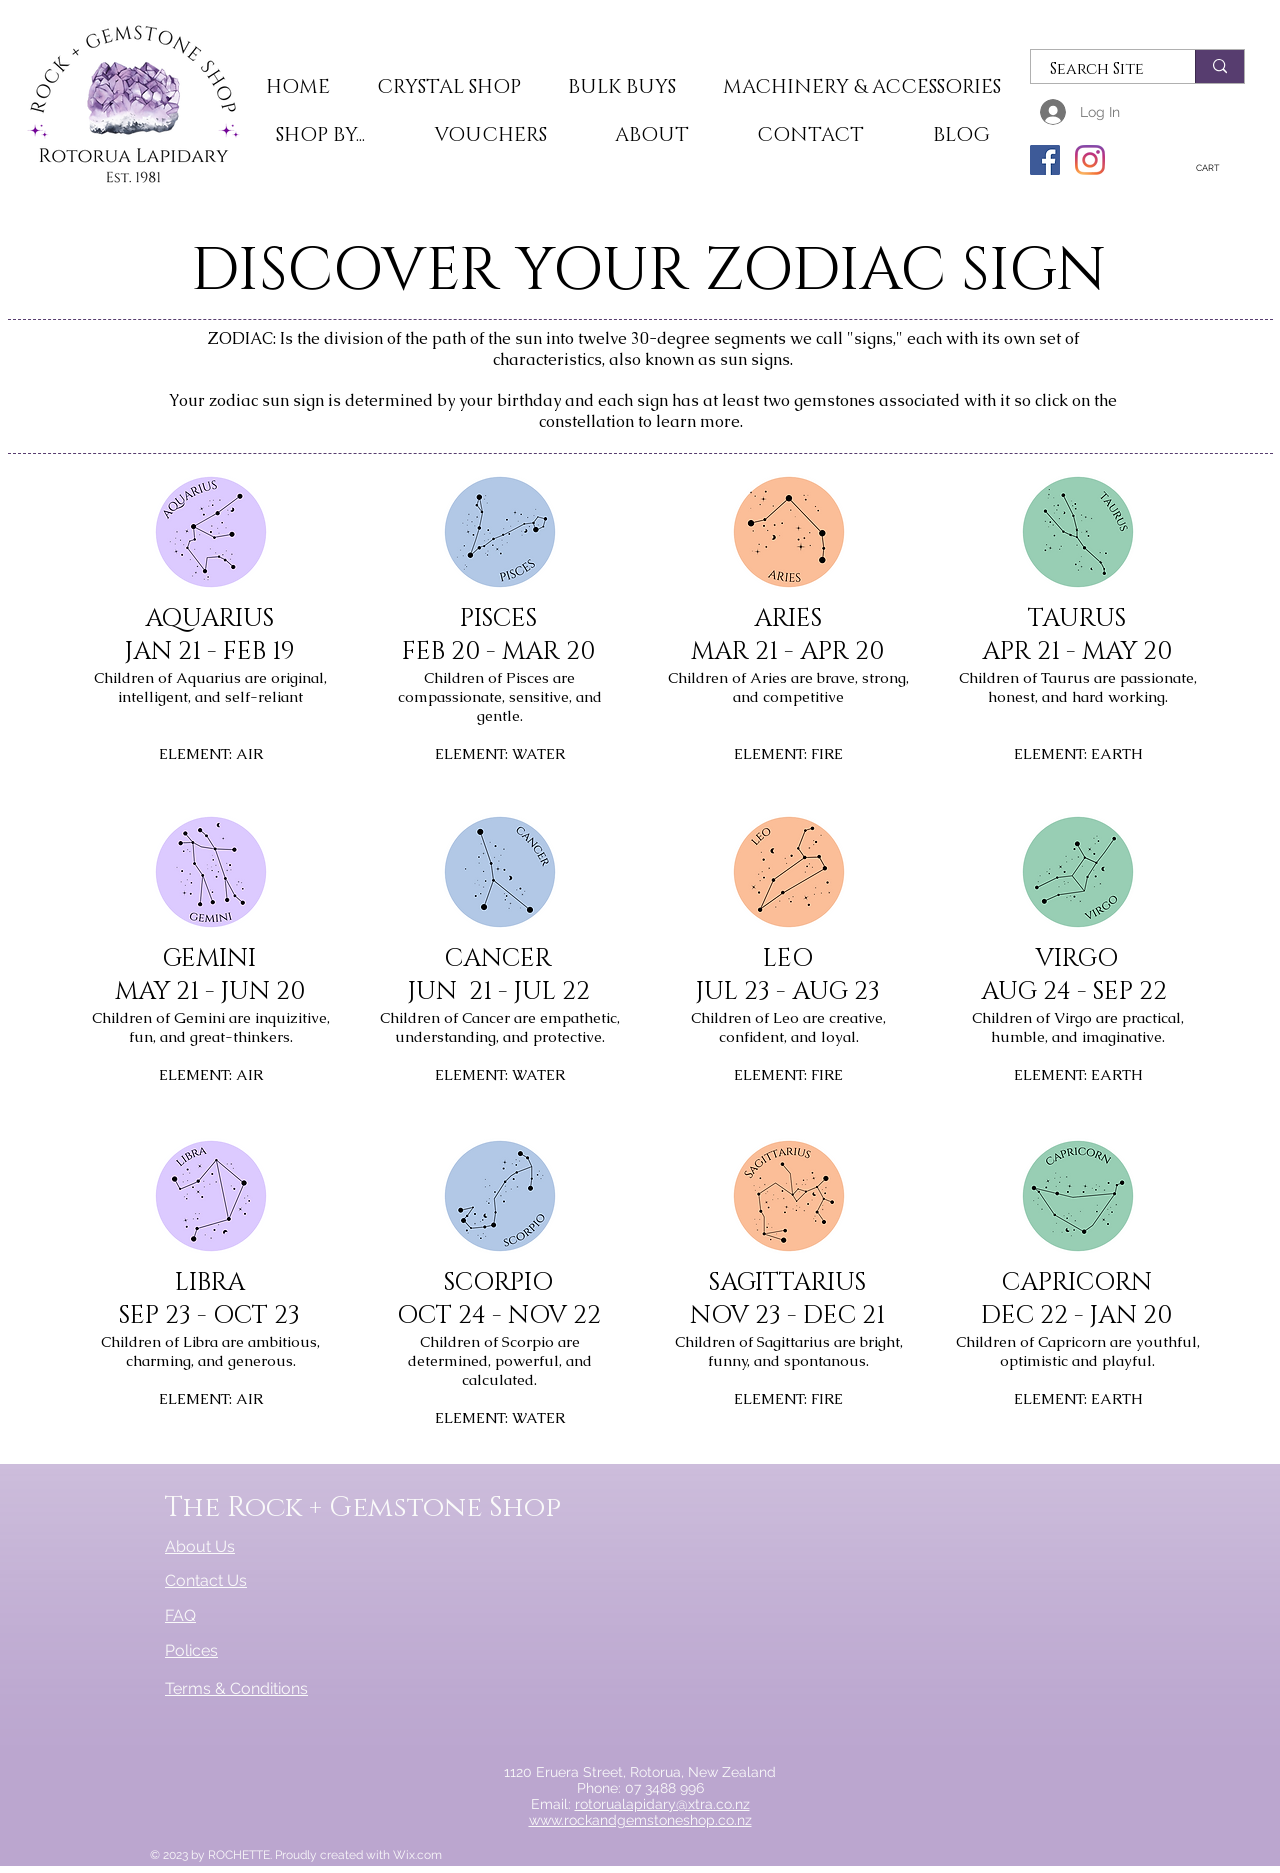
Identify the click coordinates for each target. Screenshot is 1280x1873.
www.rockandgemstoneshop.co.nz (640, 1820)
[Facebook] (1045, 160)
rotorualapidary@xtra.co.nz (662, 1804)
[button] (448, 88)
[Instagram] (1090, 160)
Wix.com (417, 1855)
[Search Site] (1101, 69)
